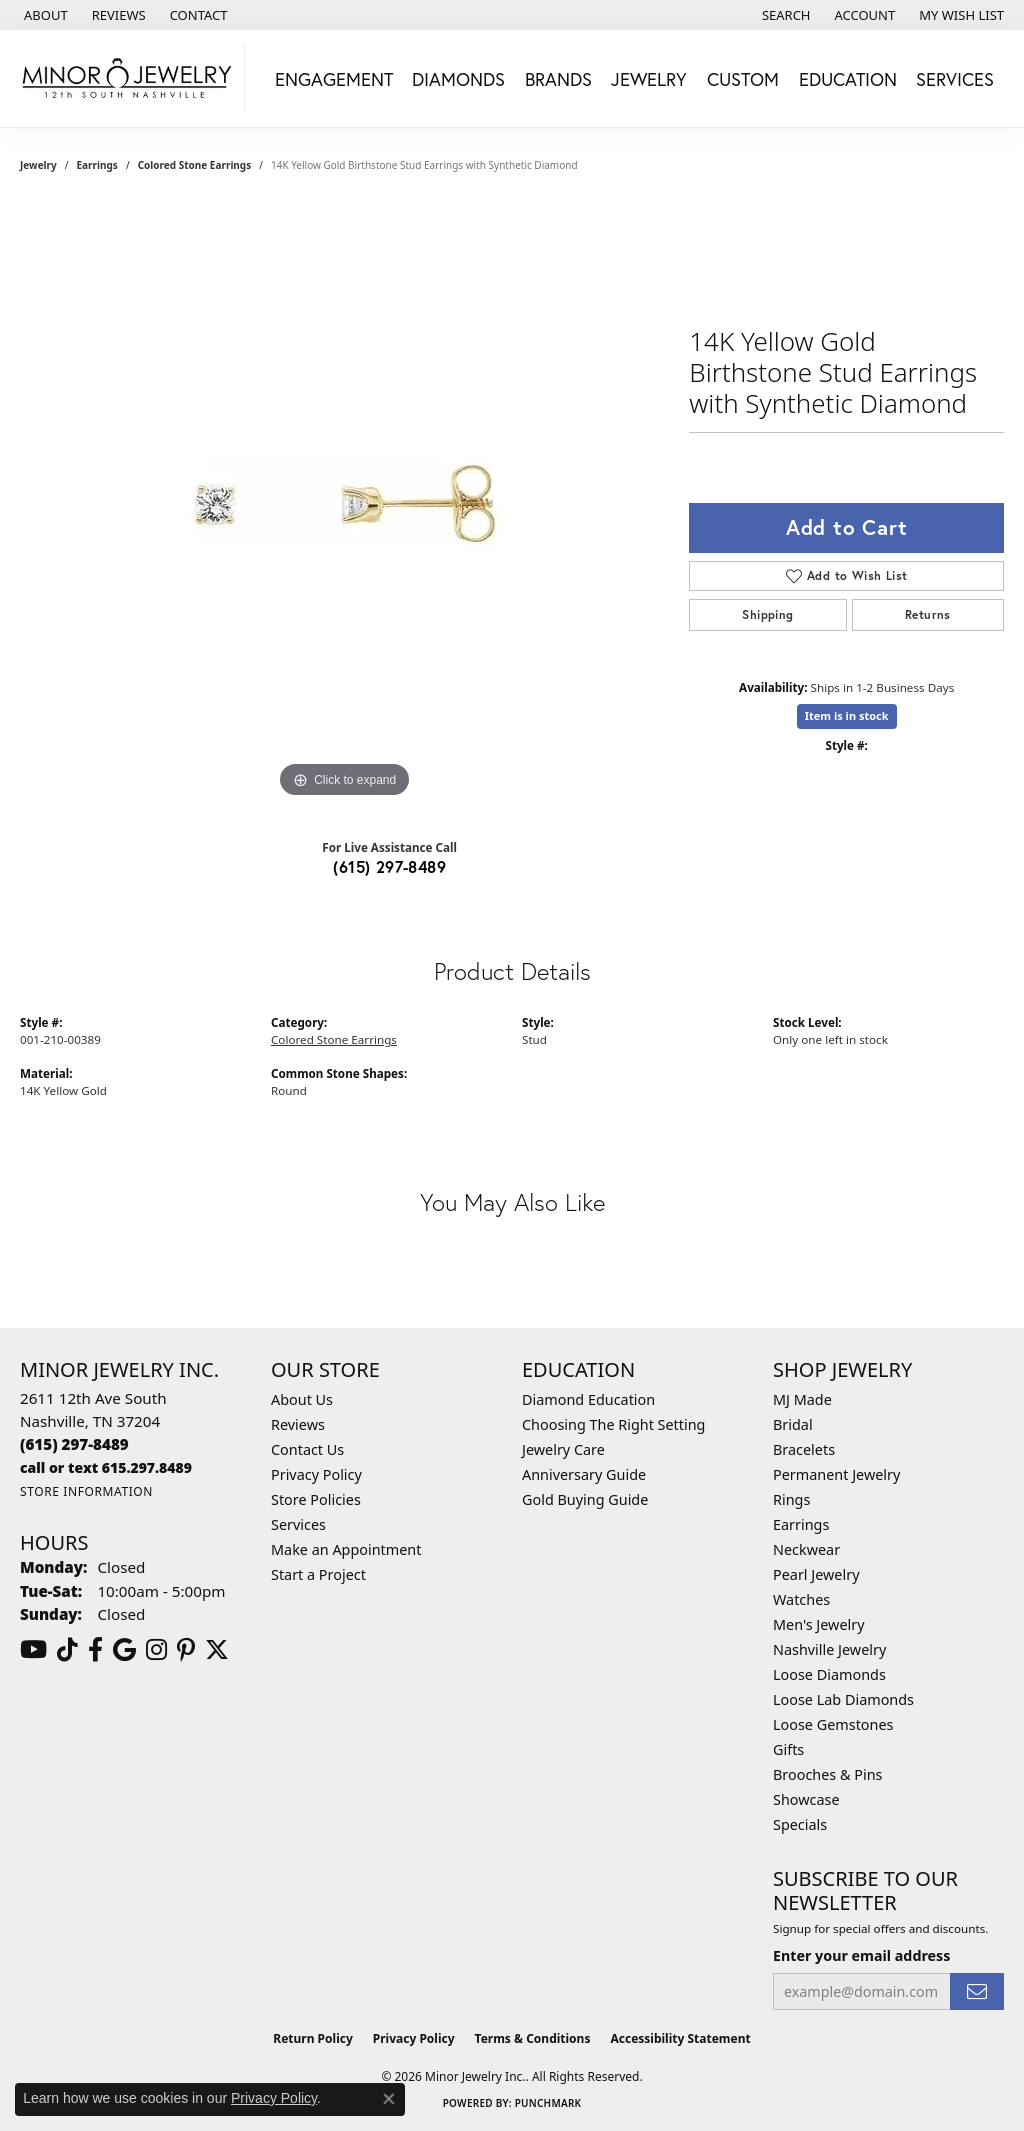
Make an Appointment (346, 1549)
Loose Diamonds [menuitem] (829, 1674)
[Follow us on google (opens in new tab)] (124, 1650)
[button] (784, 15)
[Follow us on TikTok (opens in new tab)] (67, 1650)
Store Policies (316, 1499)
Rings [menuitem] (791, 1499)
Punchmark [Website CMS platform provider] (548, 2103)
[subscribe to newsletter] (977, 1991)
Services (955, 79)
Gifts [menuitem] (788, 1749)
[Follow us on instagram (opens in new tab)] (156, 1650)
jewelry (38, 165)
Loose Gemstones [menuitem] (833, 1724)
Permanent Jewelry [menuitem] (836, 1474)
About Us (302, 1399)
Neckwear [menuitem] (806, 1549)
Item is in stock (847, 715)
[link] (44, 15)
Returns (928, 614)
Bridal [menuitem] (793, 1424)
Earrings (97, 165)
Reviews (298, 1424)
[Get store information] (86, 1491)
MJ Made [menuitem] (802, 1399)
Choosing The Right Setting (613, 1424)
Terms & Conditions (533, 2038)
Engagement (334, 79)
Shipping (767, 614)
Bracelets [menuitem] (804, 1449)
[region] (345, 503)
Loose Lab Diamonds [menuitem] (843, 1699)
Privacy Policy (316, 1474)
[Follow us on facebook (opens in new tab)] (95, 1650)
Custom (743, 79)
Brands (558, 79)
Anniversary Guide (584, 1474)
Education (848, 79)
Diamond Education (588, 1399)
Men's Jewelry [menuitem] (819, 1624)
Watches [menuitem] (801, 1599)
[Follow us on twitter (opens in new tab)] (217, 1650)
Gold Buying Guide (585, 1499)
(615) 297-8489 (389, 866)
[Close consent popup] (389, 2099)
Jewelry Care (563, 1449)
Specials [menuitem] (800, 1824)
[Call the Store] (74, 1444)
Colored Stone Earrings (195, 165)
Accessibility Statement (680, 2038)
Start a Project (318, 1574)
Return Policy (313, 2038)
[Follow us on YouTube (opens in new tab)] (33, 1650)
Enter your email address (861, 1955)
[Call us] (106, 1467)
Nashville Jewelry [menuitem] (829, 1649)
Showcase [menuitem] (806, 1799)
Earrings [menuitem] (801, 1524)
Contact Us (307, 1449)
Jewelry (649, 79)
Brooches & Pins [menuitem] (827, 1774)
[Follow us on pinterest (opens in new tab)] (186, 1650)
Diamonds (458, 79)
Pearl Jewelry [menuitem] (816, 1574)
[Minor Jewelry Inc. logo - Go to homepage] (127, 78)
